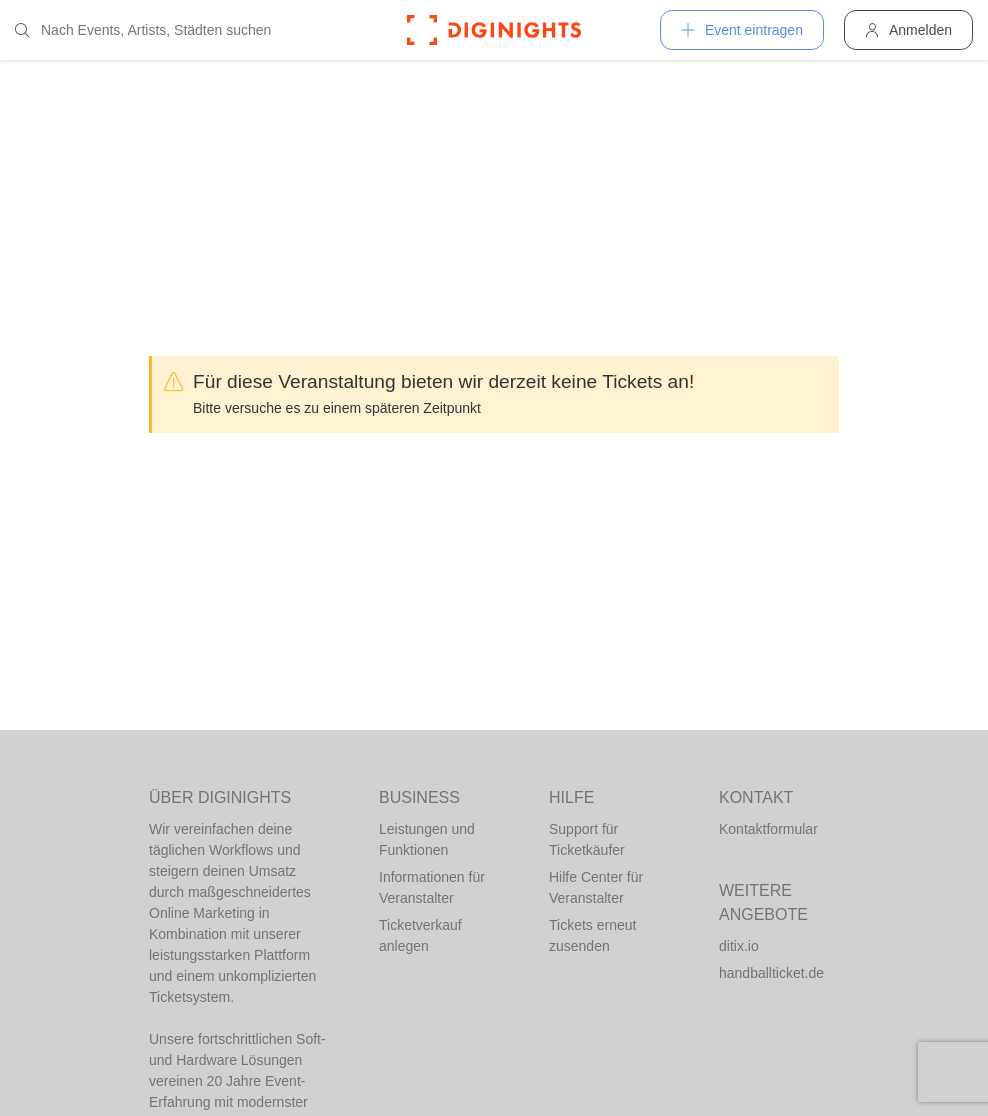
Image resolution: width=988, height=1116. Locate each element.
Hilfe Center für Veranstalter (596, 887)
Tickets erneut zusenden (592, 935)
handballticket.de (771, 973)
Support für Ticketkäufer (587, 839)
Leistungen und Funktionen (427, 839)
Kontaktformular (768, 829)
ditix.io (739, 946)
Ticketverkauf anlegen (420, 935)
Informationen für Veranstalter (432, 887)
